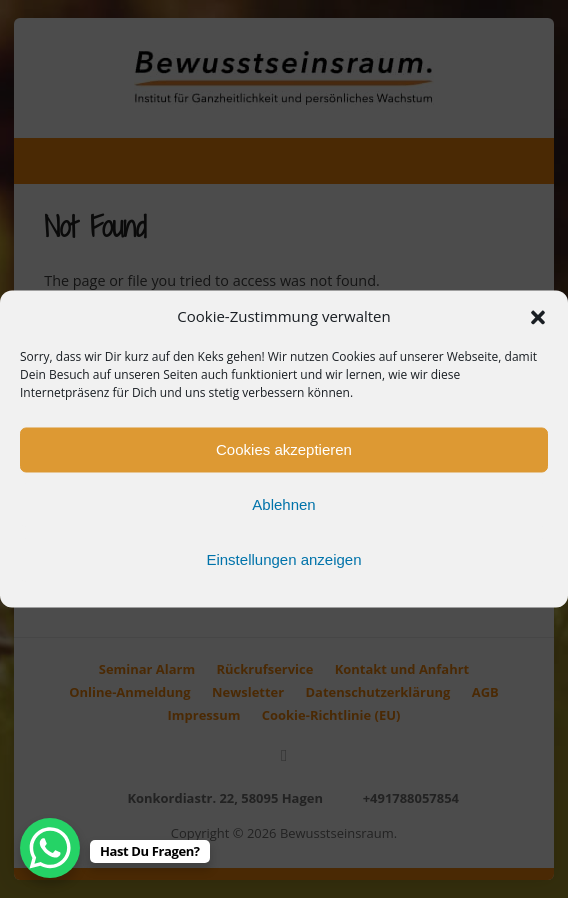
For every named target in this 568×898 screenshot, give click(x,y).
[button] (538, 317)
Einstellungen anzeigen (283, 559)
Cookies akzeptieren (284, 449)
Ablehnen (283, 504)
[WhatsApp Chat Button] (50, 848)
